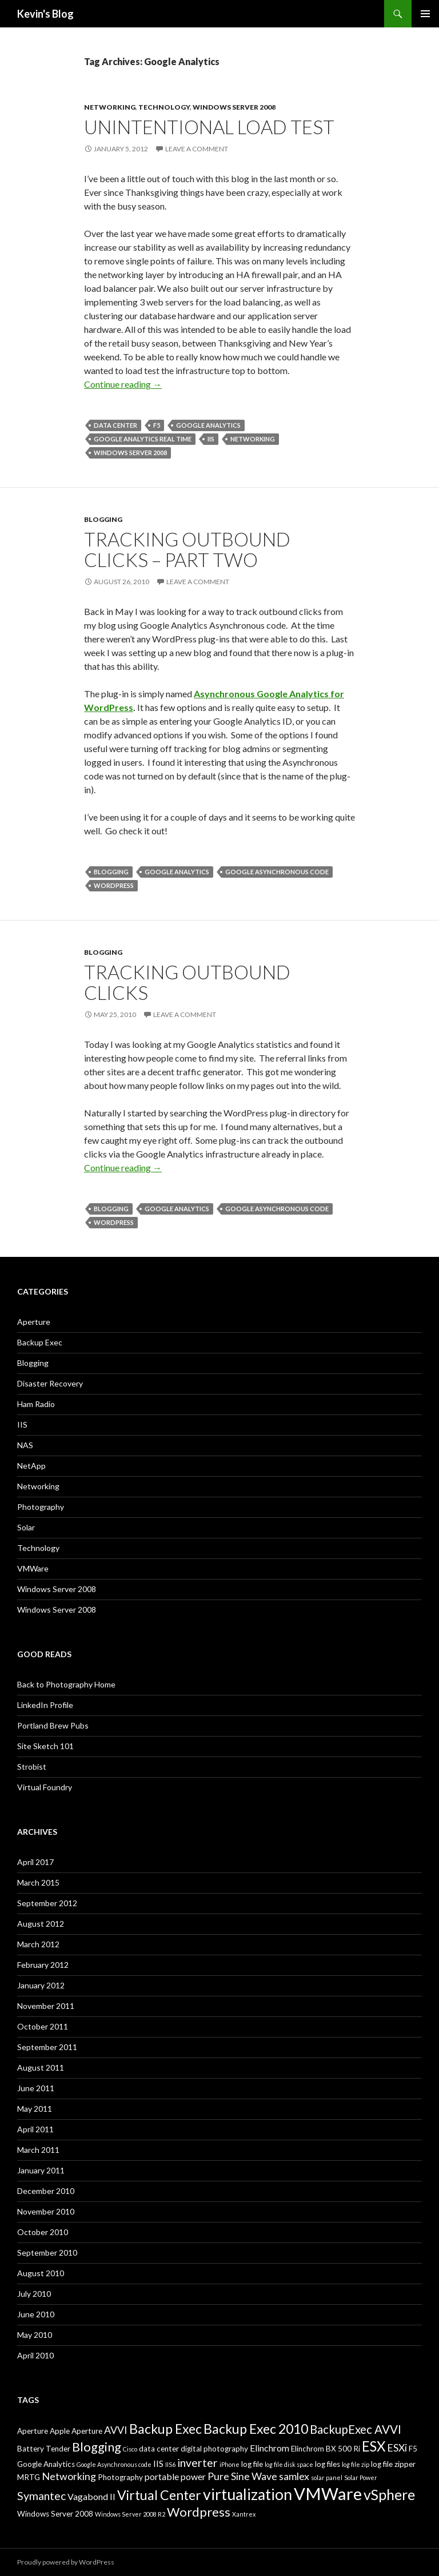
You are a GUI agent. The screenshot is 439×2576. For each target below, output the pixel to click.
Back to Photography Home (66, 1684)
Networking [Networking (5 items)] (69, 2476)
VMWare (33, 1568)
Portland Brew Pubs (53, 1725)
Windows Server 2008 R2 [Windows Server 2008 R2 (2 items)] (130, 2514)
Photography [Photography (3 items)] (120, 2477)
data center (115, 425)
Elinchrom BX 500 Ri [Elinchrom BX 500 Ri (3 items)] (325, 2448)
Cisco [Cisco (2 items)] (130, 2449)
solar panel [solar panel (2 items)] (326, 2477)
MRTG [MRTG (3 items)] (28, 2477)
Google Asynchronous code (277, 871)
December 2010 (45, 2191)
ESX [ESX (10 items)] (373, 2446)
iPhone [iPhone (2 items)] (230, 2464)
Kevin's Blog (45, 13)
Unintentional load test (209, 126)
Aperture (33, 1322)
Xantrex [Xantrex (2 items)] (244, 2514)
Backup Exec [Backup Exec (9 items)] (165, 2429)
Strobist (31, 1766)
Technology (164, 107)
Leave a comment (196, 148)
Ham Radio (36, 1404)
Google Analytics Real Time (142, 439)
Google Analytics (208, 425)
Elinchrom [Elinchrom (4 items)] (269, 2447)
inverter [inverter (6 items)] (197, 2462)
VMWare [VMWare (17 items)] (328, 2493)
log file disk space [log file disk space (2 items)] (289, 2464)
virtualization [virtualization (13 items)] (247, 2494)
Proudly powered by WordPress (65, 2562)
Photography (40, 1507)
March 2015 (38, 1882)
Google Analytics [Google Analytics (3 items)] (46, 2464)
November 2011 (45, 2006)
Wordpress (114, 885)
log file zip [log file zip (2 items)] (355, 2464)
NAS (25, 1445)
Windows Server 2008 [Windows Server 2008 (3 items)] (55, 2513)
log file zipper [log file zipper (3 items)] (393, 2464)
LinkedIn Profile (45, 1705)
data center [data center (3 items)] (159, 2448)
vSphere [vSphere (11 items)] (389, 2494)
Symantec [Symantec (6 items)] (41, 2495)
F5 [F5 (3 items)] (413, 2448)
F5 (156, 425)
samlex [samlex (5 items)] (294, 2476)
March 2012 (38, 1944)
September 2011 (47, 2047)
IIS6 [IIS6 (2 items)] (170, 2464)
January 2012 (41, 1985)
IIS (210, 439)
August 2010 (40, 2273)
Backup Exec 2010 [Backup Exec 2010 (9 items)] (255, 2429)
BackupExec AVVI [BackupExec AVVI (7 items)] (355, 2429)
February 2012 (43, 1965)
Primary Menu (425, 13)
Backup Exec (39, 1342)
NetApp (31, 1465)
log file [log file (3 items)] (252, 2464)
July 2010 (34, 2293)
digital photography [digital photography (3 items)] (214, 2448)
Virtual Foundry (44, 1787)
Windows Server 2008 (234, 107)
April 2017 (35, 1862)
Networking (109, 107)
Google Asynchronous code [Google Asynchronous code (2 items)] (114, 2464)
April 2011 (35, 2129)
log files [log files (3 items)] (327, 2464)
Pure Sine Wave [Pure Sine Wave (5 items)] (242, 2476)
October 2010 (42, 2232)
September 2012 (47, 1903)
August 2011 (40, 2067)
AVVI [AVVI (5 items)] (115, 2430)
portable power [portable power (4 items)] (175, 2476)
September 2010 (47, 2252)
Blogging (103, 519)
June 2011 (35, 2088)
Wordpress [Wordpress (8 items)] (198, 2511)
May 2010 (34, 2335)
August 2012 (40, 1923)
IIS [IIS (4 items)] (158, 2463)
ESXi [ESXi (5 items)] (397, 2447)
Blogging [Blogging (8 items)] (96, 2446)
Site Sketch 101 (45, 1746)
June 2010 (35, 2314)
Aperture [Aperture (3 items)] (32, 2431)
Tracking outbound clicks (187, 982)
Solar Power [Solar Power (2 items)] (360, 2477)
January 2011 (41, 2170)
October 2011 (42, 2026)
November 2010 (45, 2211)
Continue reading (123, 384)
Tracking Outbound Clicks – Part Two (187, 549)
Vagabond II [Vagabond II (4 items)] (91, 2496)
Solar (26, 1527)
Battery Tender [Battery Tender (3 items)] (43, 2448)
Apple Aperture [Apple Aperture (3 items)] (76, 2431)
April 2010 (35, 2355)
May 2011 (34, 2108)
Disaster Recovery (50, 1383)
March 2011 (38, 2150)
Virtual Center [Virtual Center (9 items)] (159, 2495)
